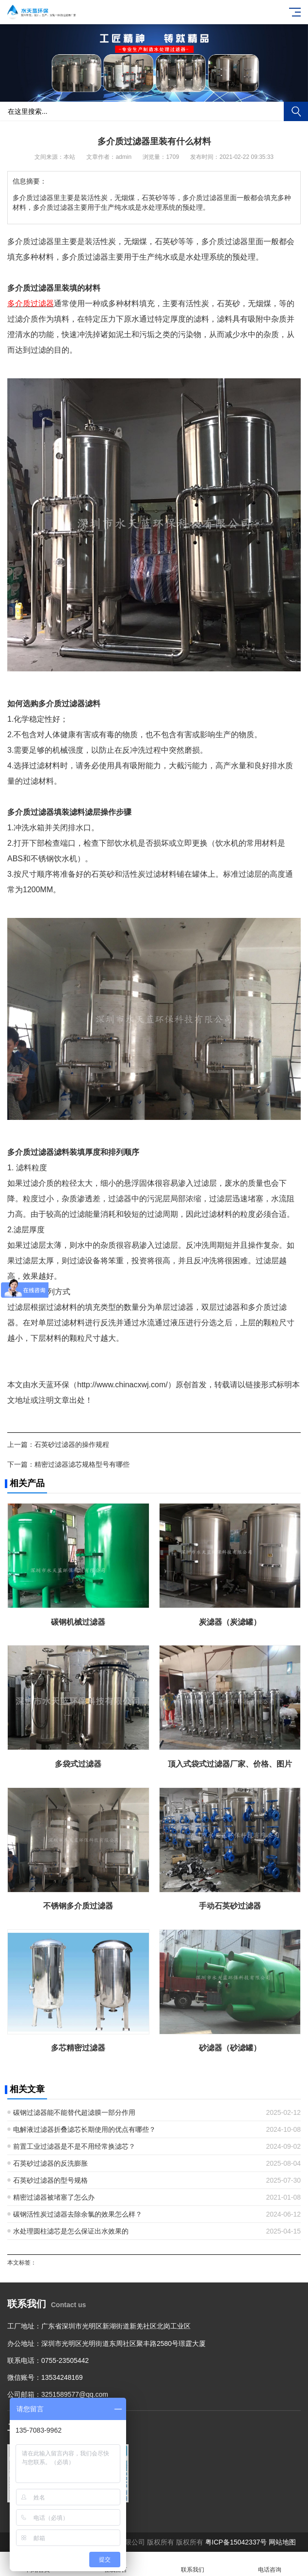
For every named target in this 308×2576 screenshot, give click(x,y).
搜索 (296, 111)
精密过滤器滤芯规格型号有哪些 (82, 1464)
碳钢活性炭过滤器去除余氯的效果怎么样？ (77, 2214)
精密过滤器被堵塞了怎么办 (54, 2197)
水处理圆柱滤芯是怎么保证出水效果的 (71, 2231)
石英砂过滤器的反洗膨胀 (50, 2163)
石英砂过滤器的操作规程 (71, 1444)
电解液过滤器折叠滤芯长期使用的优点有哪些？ (84, 2129)
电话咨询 (269, 2564)
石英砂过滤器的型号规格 (50, 2180)
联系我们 (192, 2564)
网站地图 (282, 2542)
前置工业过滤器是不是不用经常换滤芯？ (74, 2146)
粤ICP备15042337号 (236, 2542)
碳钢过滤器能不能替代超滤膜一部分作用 (74, 2112)
